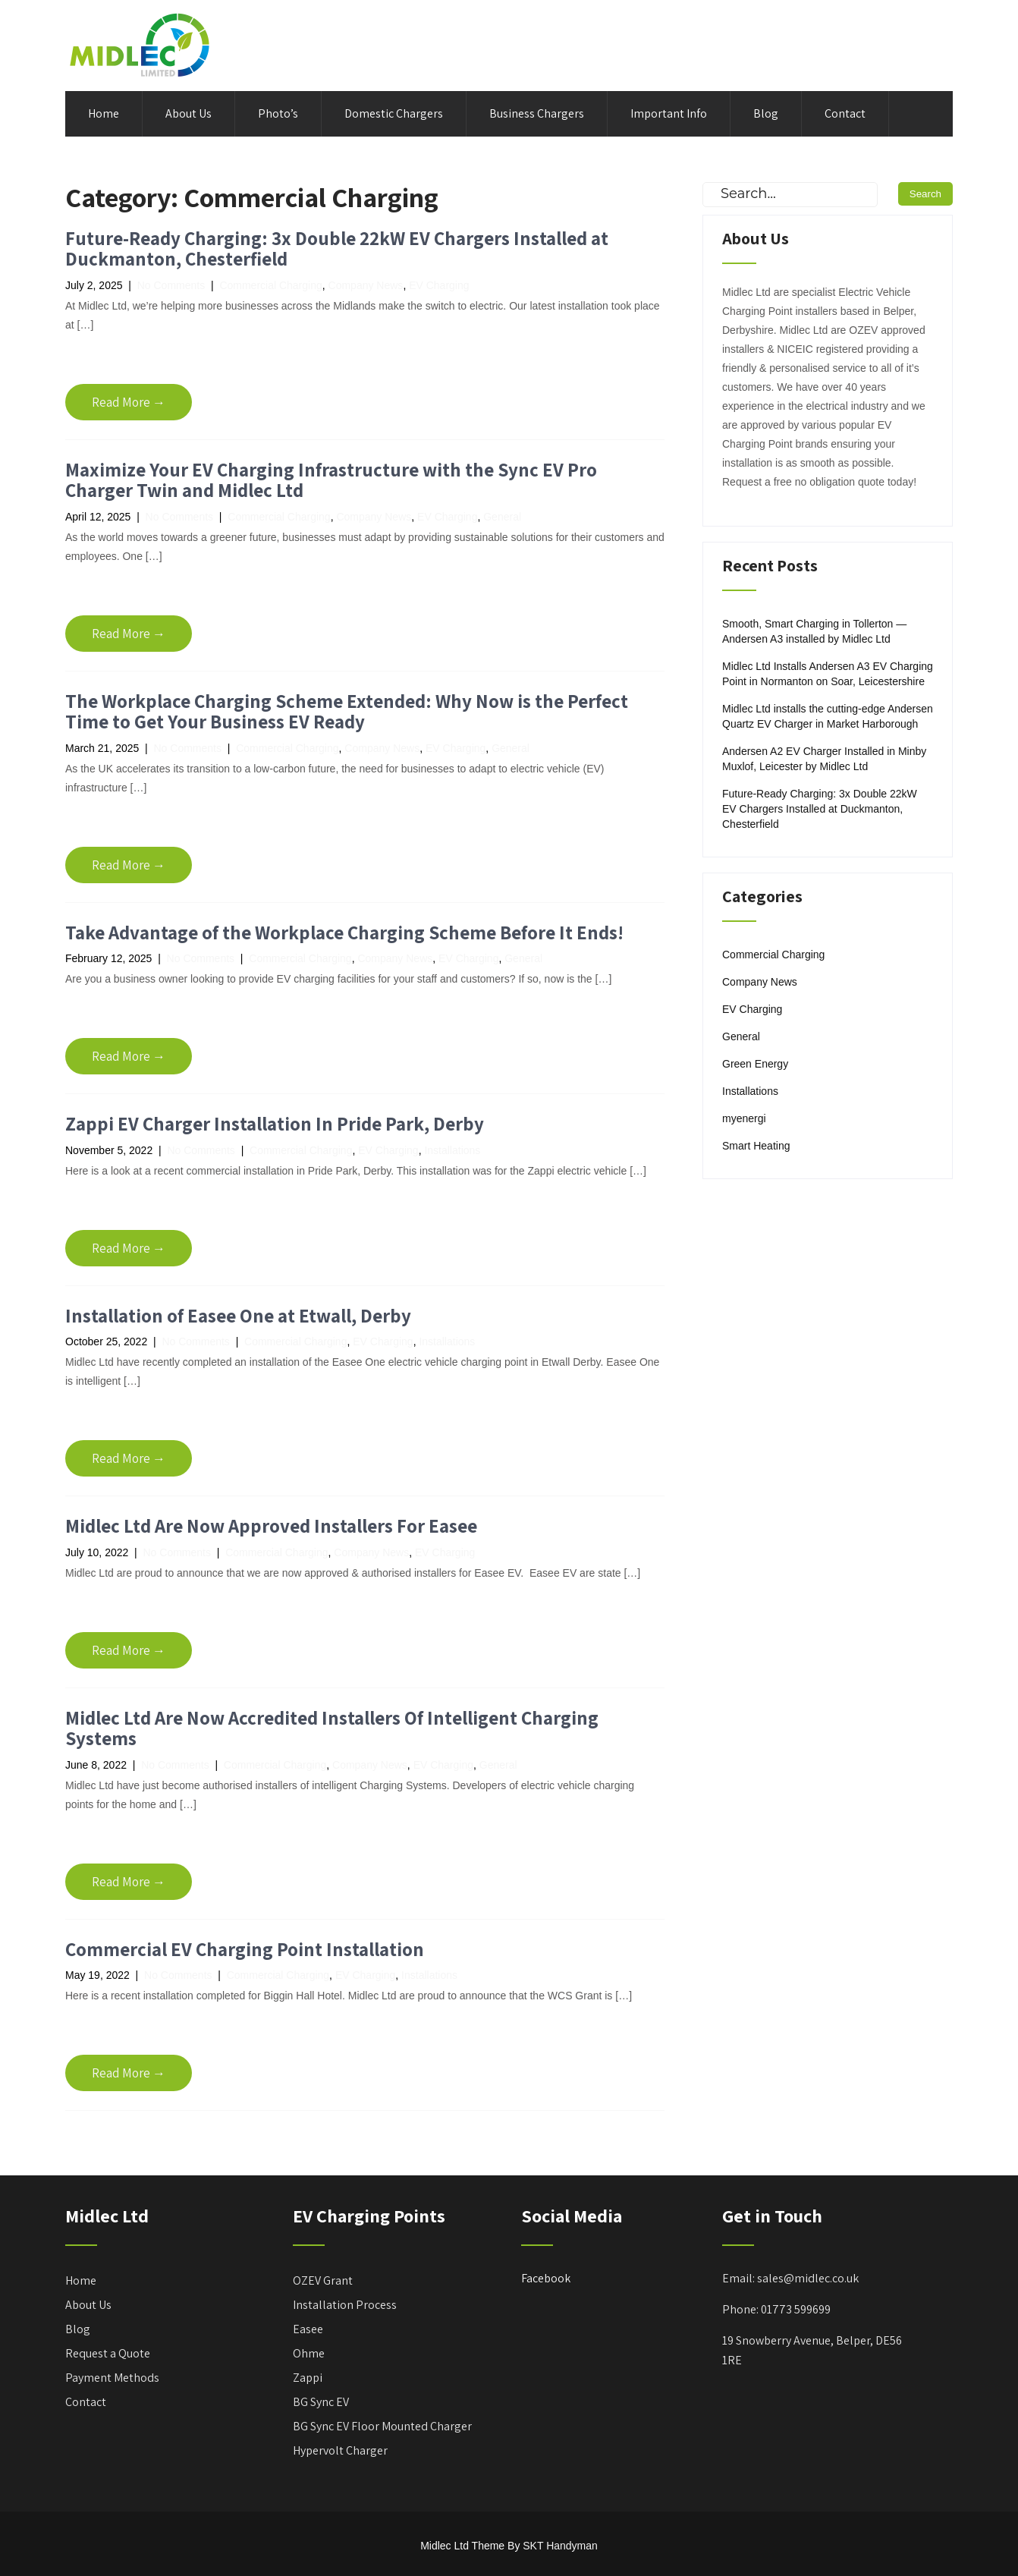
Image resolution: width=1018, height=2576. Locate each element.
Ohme (309, 2353)
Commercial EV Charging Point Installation (244, 1948)
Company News (366, 285)
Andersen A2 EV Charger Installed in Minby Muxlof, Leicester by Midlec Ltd (824, 758)
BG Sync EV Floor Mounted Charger (382, 2426)
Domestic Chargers (393, 113)
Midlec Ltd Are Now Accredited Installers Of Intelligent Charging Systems (332, 1728)
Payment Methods (112, 2378)
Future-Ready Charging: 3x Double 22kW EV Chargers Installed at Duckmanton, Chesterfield (336, 248)
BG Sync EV (321, 2402)
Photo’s (278, 113)
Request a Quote (107, 2353)
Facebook (545, 2278)
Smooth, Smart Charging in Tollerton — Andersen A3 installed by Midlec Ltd (814, 631)
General (502, 517)
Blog (765, 113)
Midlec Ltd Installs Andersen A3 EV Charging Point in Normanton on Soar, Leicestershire (827, 673)
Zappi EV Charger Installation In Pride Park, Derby (274, 1123)
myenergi (744, 1118)
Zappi (307, 2378)
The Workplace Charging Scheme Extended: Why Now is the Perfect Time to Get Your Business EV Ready (346, 711)
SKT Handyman (560, 2546)
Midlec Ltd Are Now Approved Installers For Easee (271, 1525)
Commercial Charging (270, 285)
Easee (308, 2329)
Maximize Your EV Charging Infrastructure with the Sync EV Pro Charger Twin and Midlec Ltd (331, 480)
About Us (188, 113)
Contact (845, 113)
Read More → (128, 402)
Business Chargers (536, 113)
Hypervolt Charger (340, 2450)
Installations (452, 1150)
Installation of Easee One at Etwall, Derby (238, 1315)
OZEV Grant (323, 2280)
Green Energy (755, 1064)
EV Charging (439, 285)
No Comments (171, 285)
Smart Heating (756, 1146)
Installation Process (345, 2305)
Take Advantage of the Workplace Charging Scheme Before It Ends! (344, 932)
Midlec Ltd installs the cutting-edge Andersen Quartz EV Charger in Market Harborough (827, 716)
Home (103, 113)
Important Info (668, 113)
